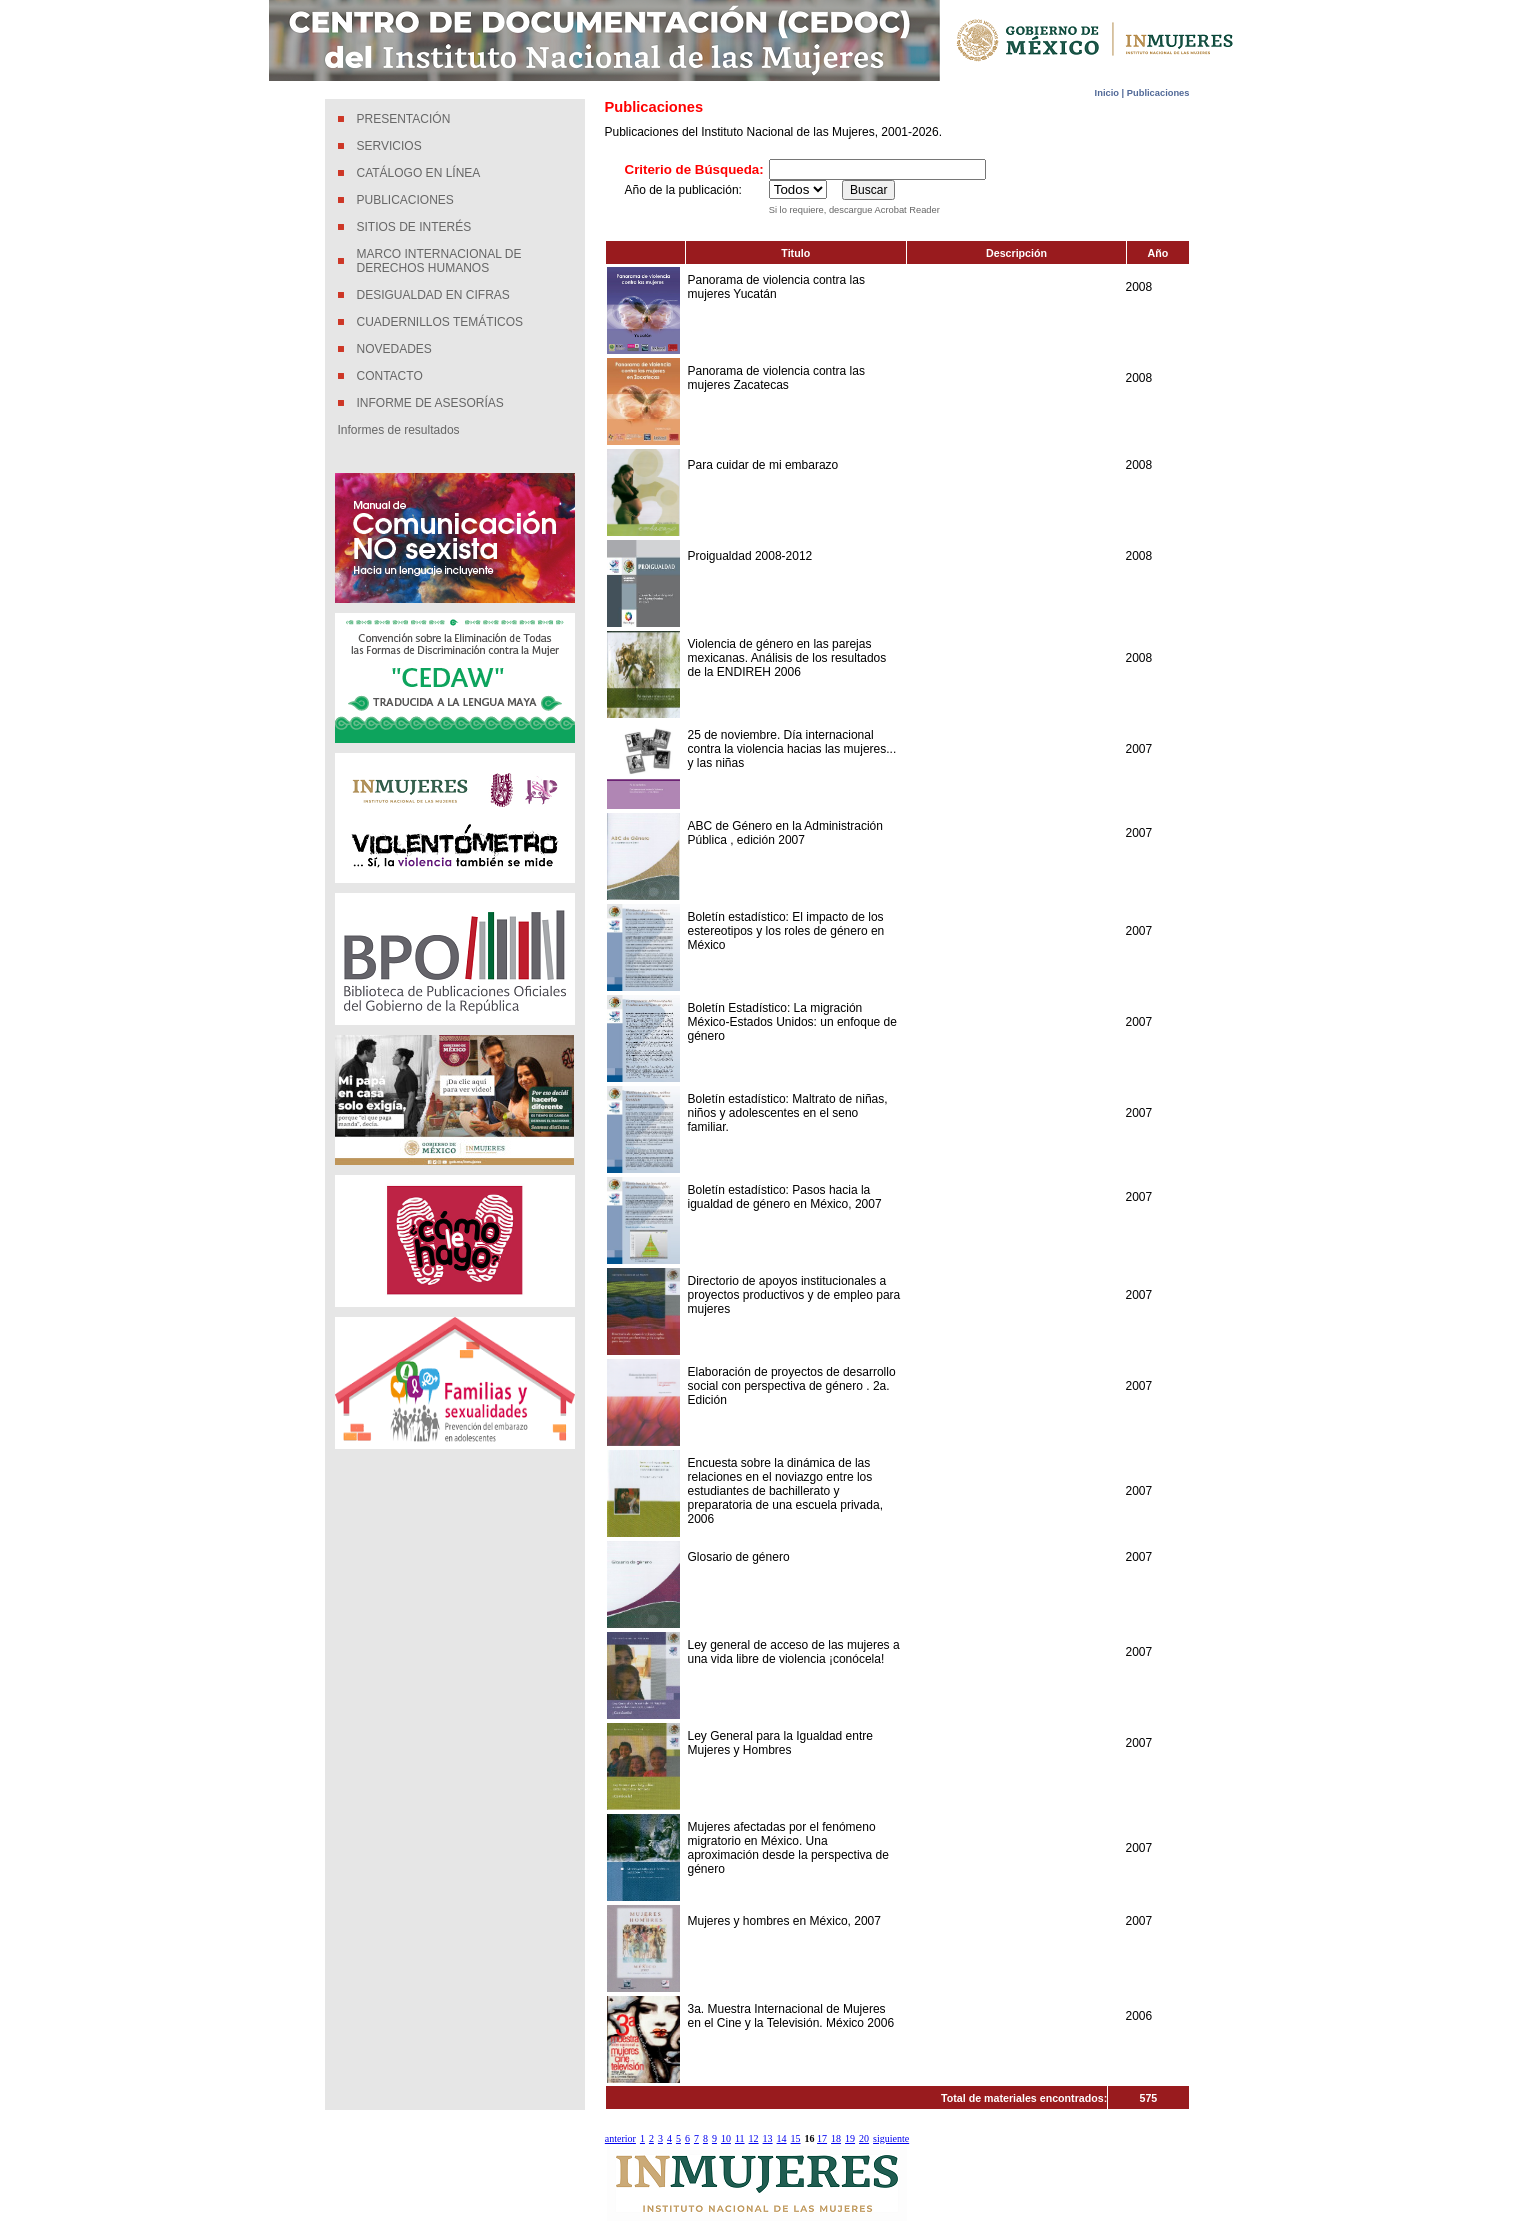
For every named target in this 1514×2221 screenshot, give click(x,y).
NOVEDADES (394, 349)
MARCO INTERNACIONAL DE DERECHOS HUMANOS (439, 261)
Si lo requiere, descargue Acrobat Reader (854, 210)
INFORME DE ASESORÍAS (430, 403)
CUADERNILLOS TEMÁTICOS (440, 322)
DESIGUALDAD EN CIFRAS (433, 295)
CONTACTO (390, 376)
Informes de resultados (399, 430)
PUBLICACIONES (405, 200)
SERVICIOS (389, 146)
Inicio (1108, 93)
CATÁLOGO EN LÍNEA (419, 173)
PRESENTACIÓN (404, 119)
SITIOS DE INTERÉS (414, 227)
